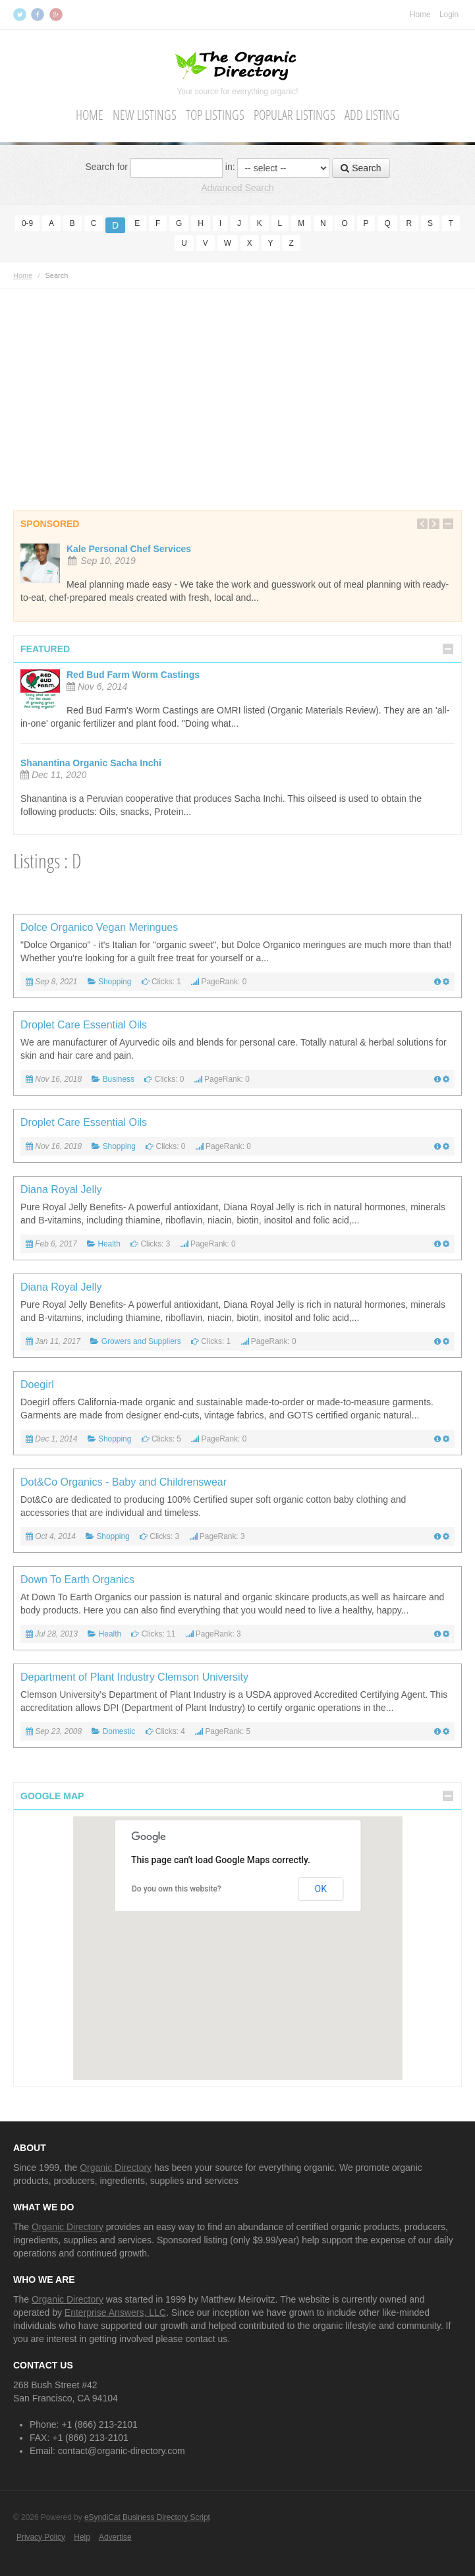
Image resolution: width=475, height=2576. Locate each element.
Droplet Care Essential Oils (83, 1024)
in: (230, 166)
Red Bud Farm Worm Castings (133, 674)
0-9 (27, 222)
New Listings (145, 115)
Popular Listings (294, 115)
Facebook (39, 14)
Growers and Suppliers (141, 1340)
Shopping (114, 981)
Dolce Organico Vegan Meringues (99, 926)
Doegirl (37, 1383)
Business (118, 1078)
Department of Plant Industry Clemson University (134, 1676)
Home (420, 14)
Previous (422, 523)
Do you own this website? (176, 1888)
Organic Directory (116, 2167)
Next (434, 523)
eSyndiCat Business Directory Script (147, 2516)
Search (361, 167)
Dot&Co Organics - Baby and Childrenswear (123, 1481)
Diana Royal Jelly (61, 1188)
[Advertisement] (237, 381)
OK (321, 1888)
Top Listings (215, 115)
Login (449, 14)
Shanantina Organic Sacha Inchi (90, 762)
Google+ (57, 14)
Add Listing (372, 115)
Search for (106, 166)
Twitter (21, 14)
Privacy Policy (40, 2536)
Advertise (115, 2536)
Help (82, 2536)
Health (109, 1243)
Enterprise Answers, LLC (115, 2312)
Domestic (119, 1730)
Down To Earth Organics (77, 1578)
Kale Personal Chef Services (129, 548)
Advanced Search (237, 187)
